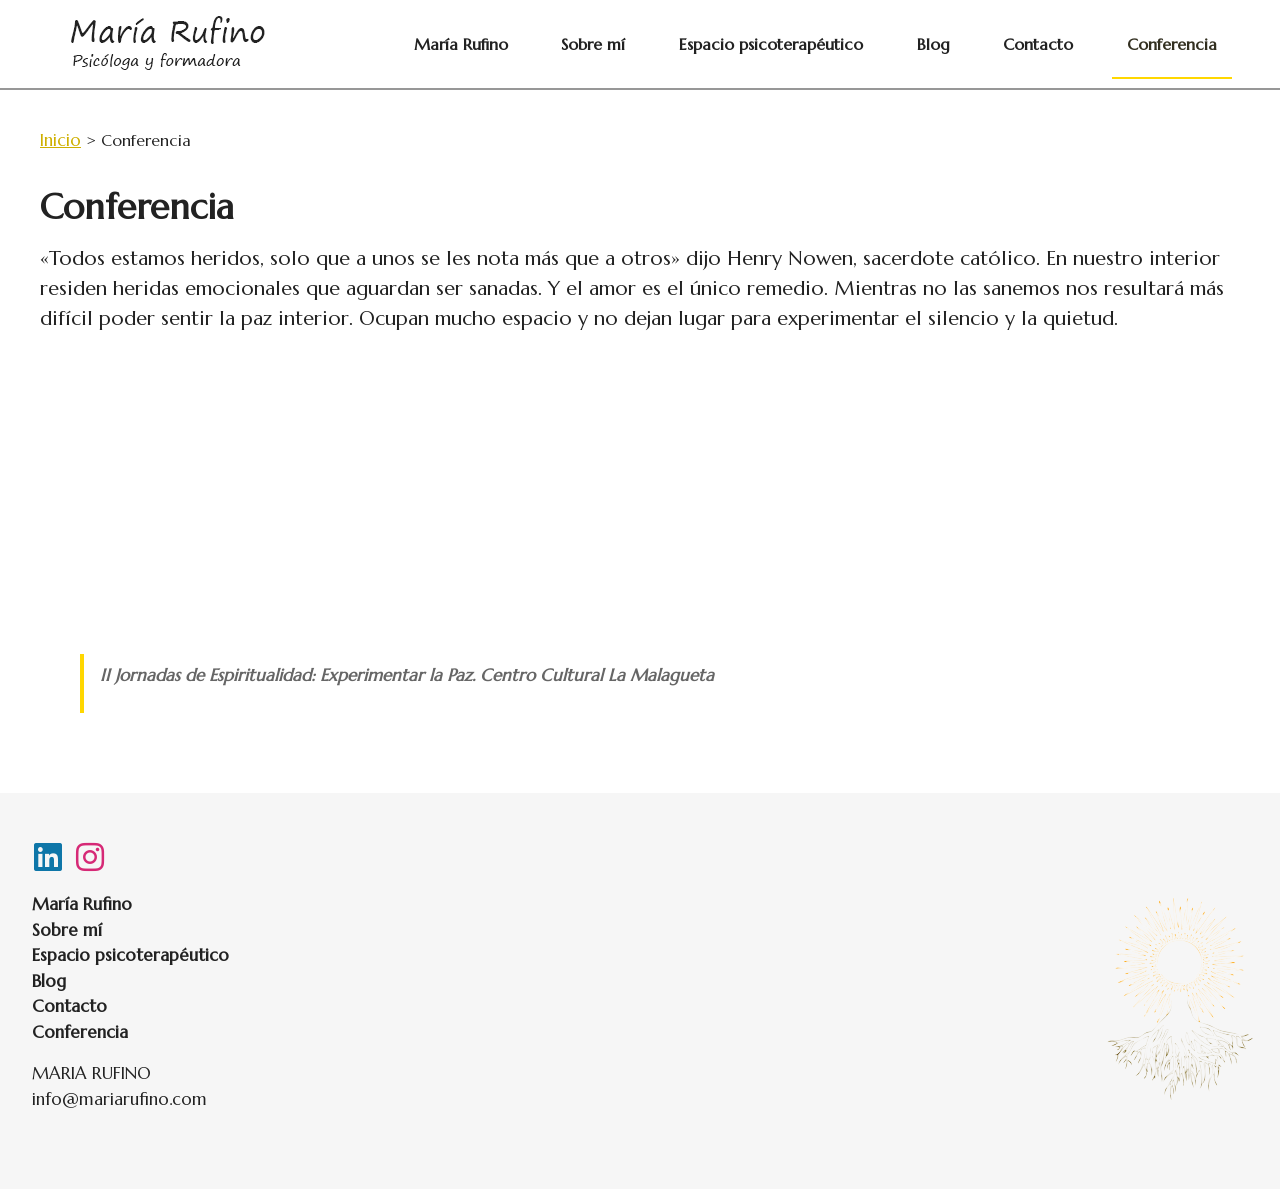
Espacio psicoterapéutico (875, 44)
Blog (1007, 44)
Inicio (60, 140)
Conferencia (1187, 44)
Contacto (1083, 44)
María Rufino (624, 44)
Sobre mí (727, 44)
